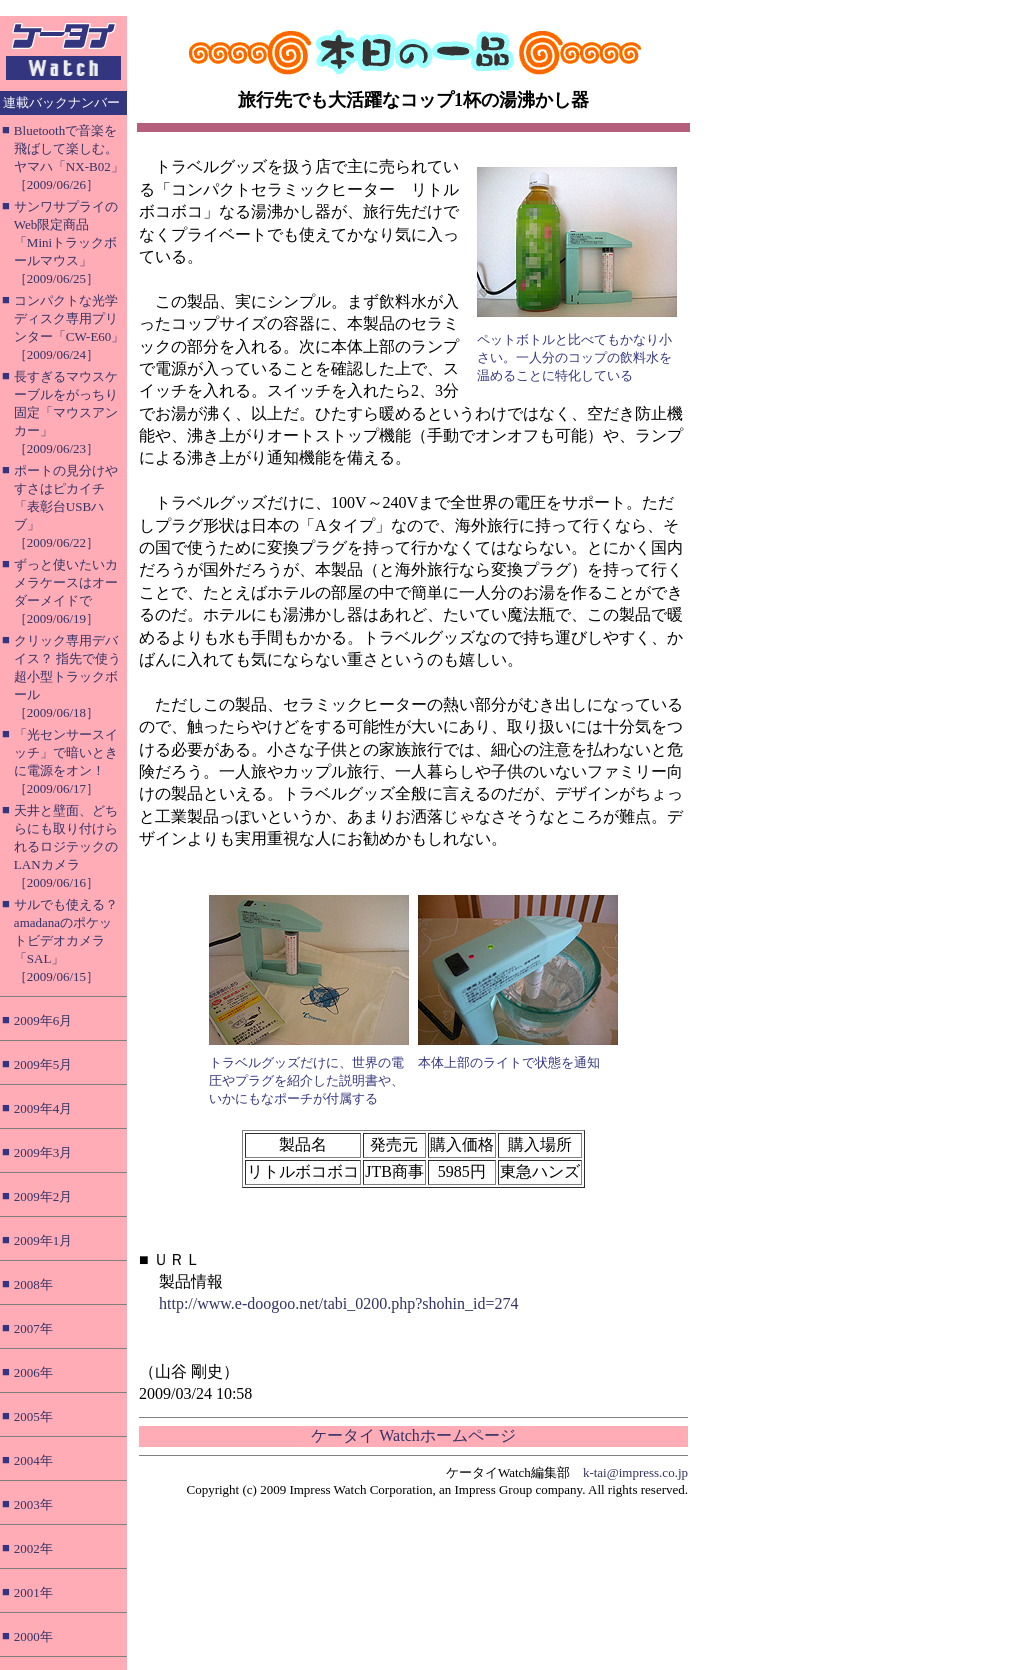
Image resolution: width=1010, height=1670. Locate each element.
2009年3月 (43, 1152)
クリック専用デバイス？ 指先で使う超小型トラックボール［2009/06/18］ (67, 676)
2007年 (33, 1328)
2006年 (33, 1372)
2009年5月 (43, 1064)
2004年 (33, 1460)
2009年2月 (43, 1196)
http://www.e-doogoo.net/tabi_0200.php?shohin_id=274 (339, 1303)
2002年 (33, 1548)
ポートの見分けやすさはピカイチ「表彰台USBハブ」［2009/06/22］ (66, 506)
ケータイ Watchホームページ (413, 1435)
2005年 (33, 1416)
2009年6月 (43, 1020)
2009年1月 (43, 1240)
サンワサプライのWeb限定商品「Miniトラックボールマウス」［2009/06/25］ (66, 242)
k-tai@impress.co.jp (635, 1472)
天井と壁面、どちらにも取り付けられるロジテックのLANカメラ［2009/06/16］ (66, 846)
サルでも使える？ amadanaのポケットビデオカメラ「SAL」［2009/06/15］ (66, 940)
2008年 (33, 1284)
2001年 (33, 1592)
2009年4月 (43, 1108)
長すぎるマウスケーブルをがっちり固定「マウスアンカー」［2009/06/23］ (66, 412)
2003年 (33, 1504)
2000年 (33, 1636)
